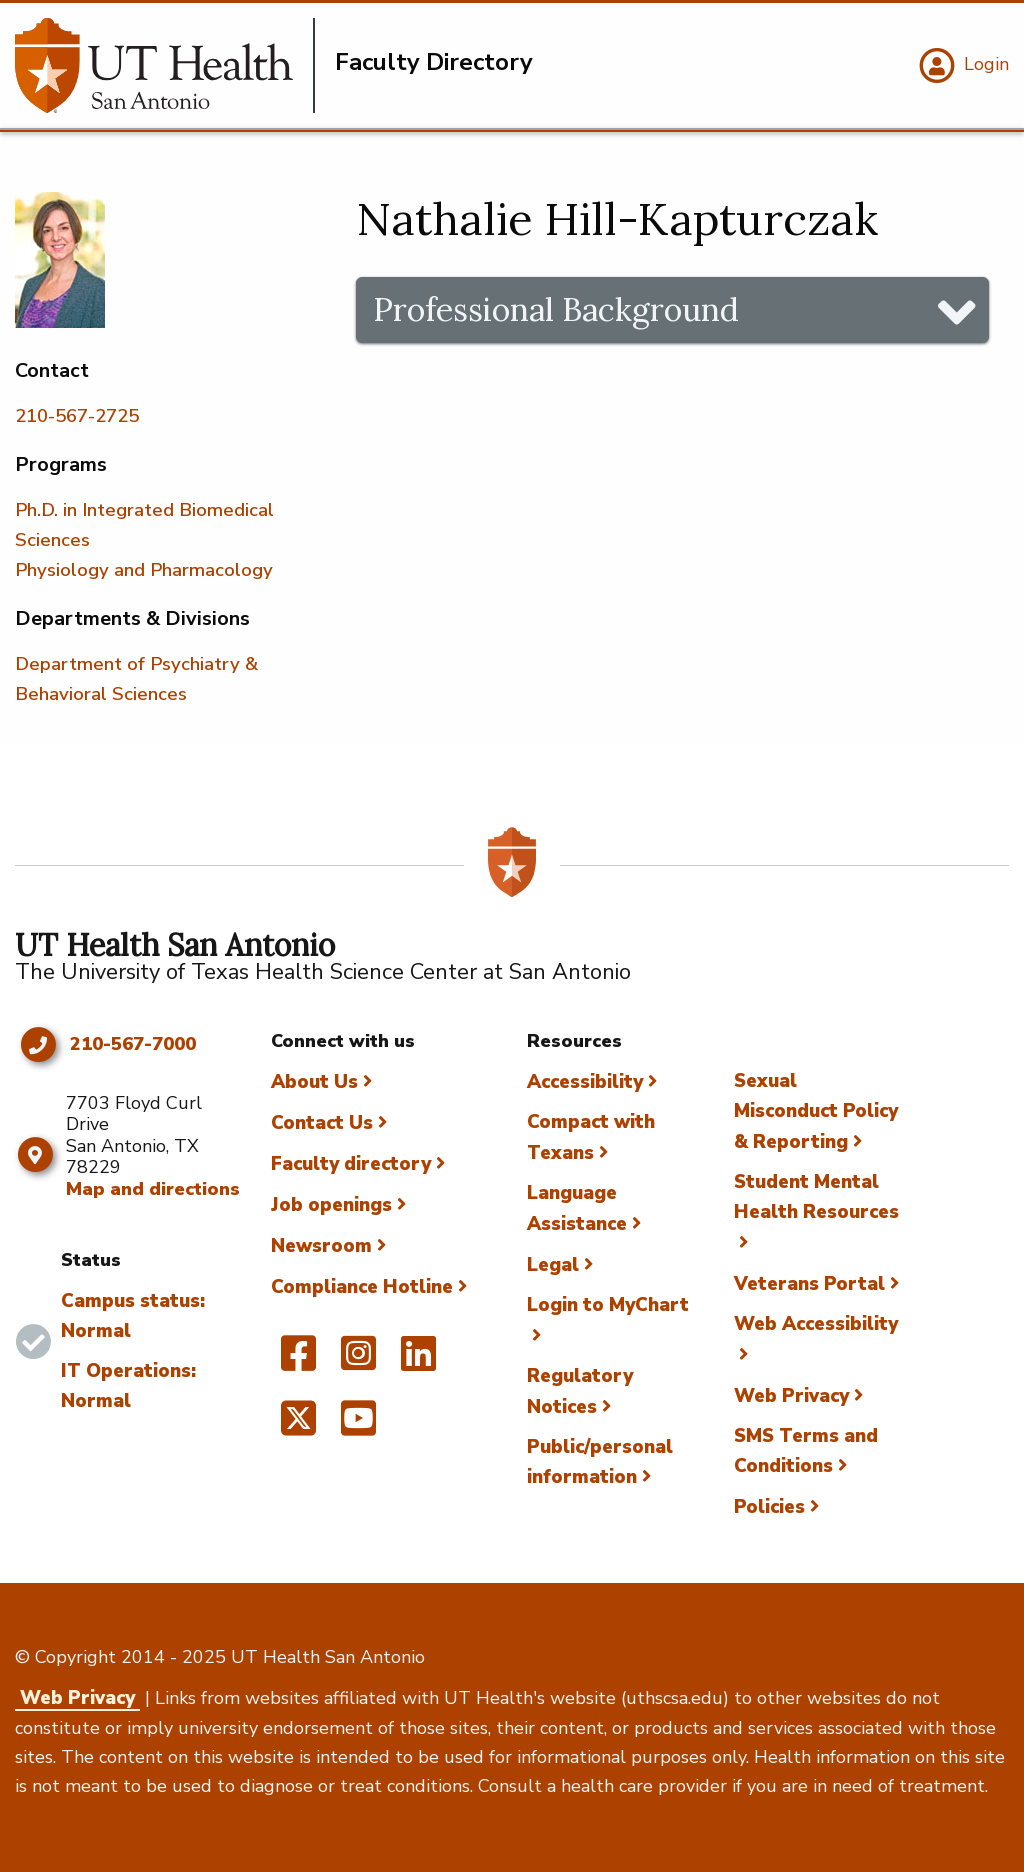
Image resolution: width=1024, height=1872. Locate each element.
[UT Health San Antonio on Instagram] (358, 1362)
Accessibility (585, 1082)
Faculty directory (351, 1164)
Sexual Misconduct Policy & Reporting (816, 1111)
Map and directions (153, 1189)
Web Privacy (791, 1396)
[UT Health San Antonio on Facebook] (298, 1362)
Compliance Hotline (362, 1287)
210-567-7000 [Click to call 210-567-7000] (133, 1045)
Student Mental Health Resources (816, 1197)
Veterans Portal (809, 1284)
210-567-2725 (77, 416)
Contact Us (322, 1123)
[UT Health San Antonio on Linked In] (418, 1362)
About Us (314, 1082)
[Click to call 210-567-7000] (37, 1045)
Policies (769, 1507)
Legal (553, 1265)
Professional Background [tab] (556, 309)
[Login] (961, 66)
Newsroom (321, 1246)
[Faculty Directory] (165, 65)
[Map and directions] (35, 1155)
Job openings (331, 1205)
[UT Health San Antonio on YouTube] (358, 1427)
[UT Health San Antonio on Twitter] (298, 1427)
